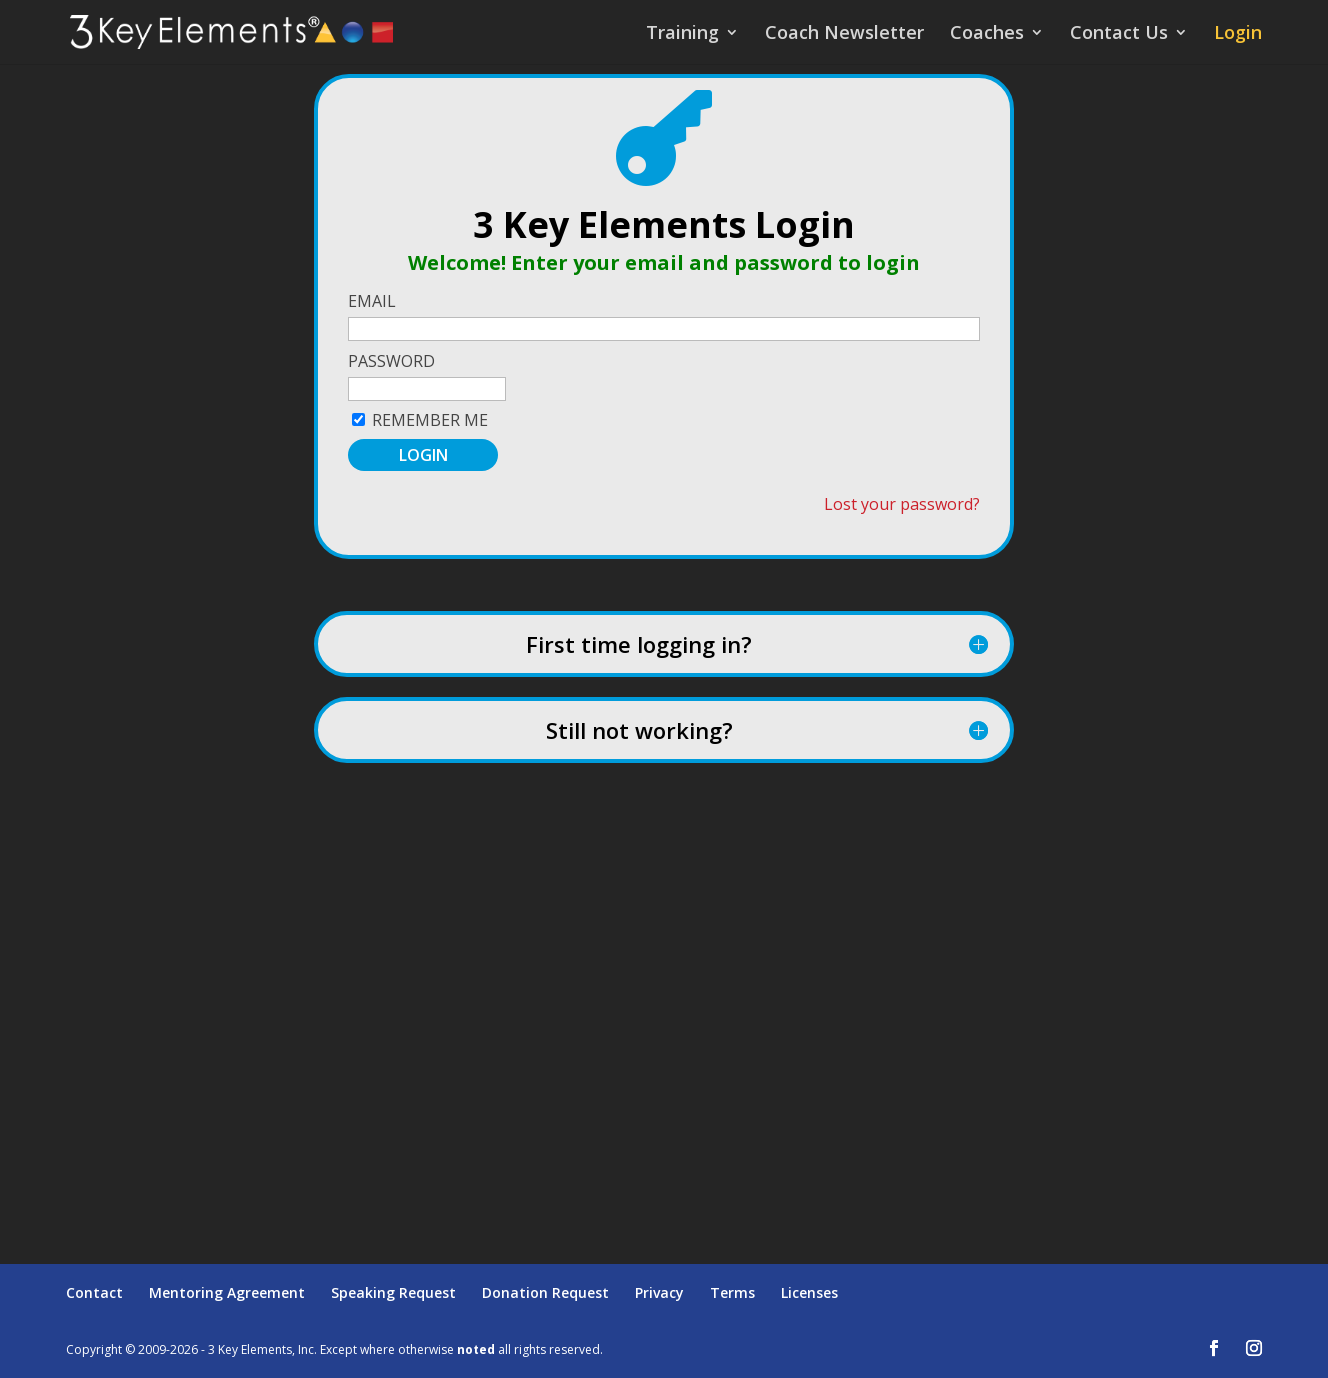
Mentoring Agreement (227, 1292)
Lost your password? (902, 504)
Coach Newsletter (844, 34)
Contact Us (1119, 34)
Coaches (987, 34)
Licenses (809, 1292)
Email (372, 301)
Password (391, 361)
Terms (732, 1292)
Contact (94, 1292)
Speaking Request (393, 1292)
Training (682, 34)
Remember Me (430, 420)
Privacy (659, 1292)
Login (1238, 34)
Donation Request (545, 1292)
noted (476, 1349)
